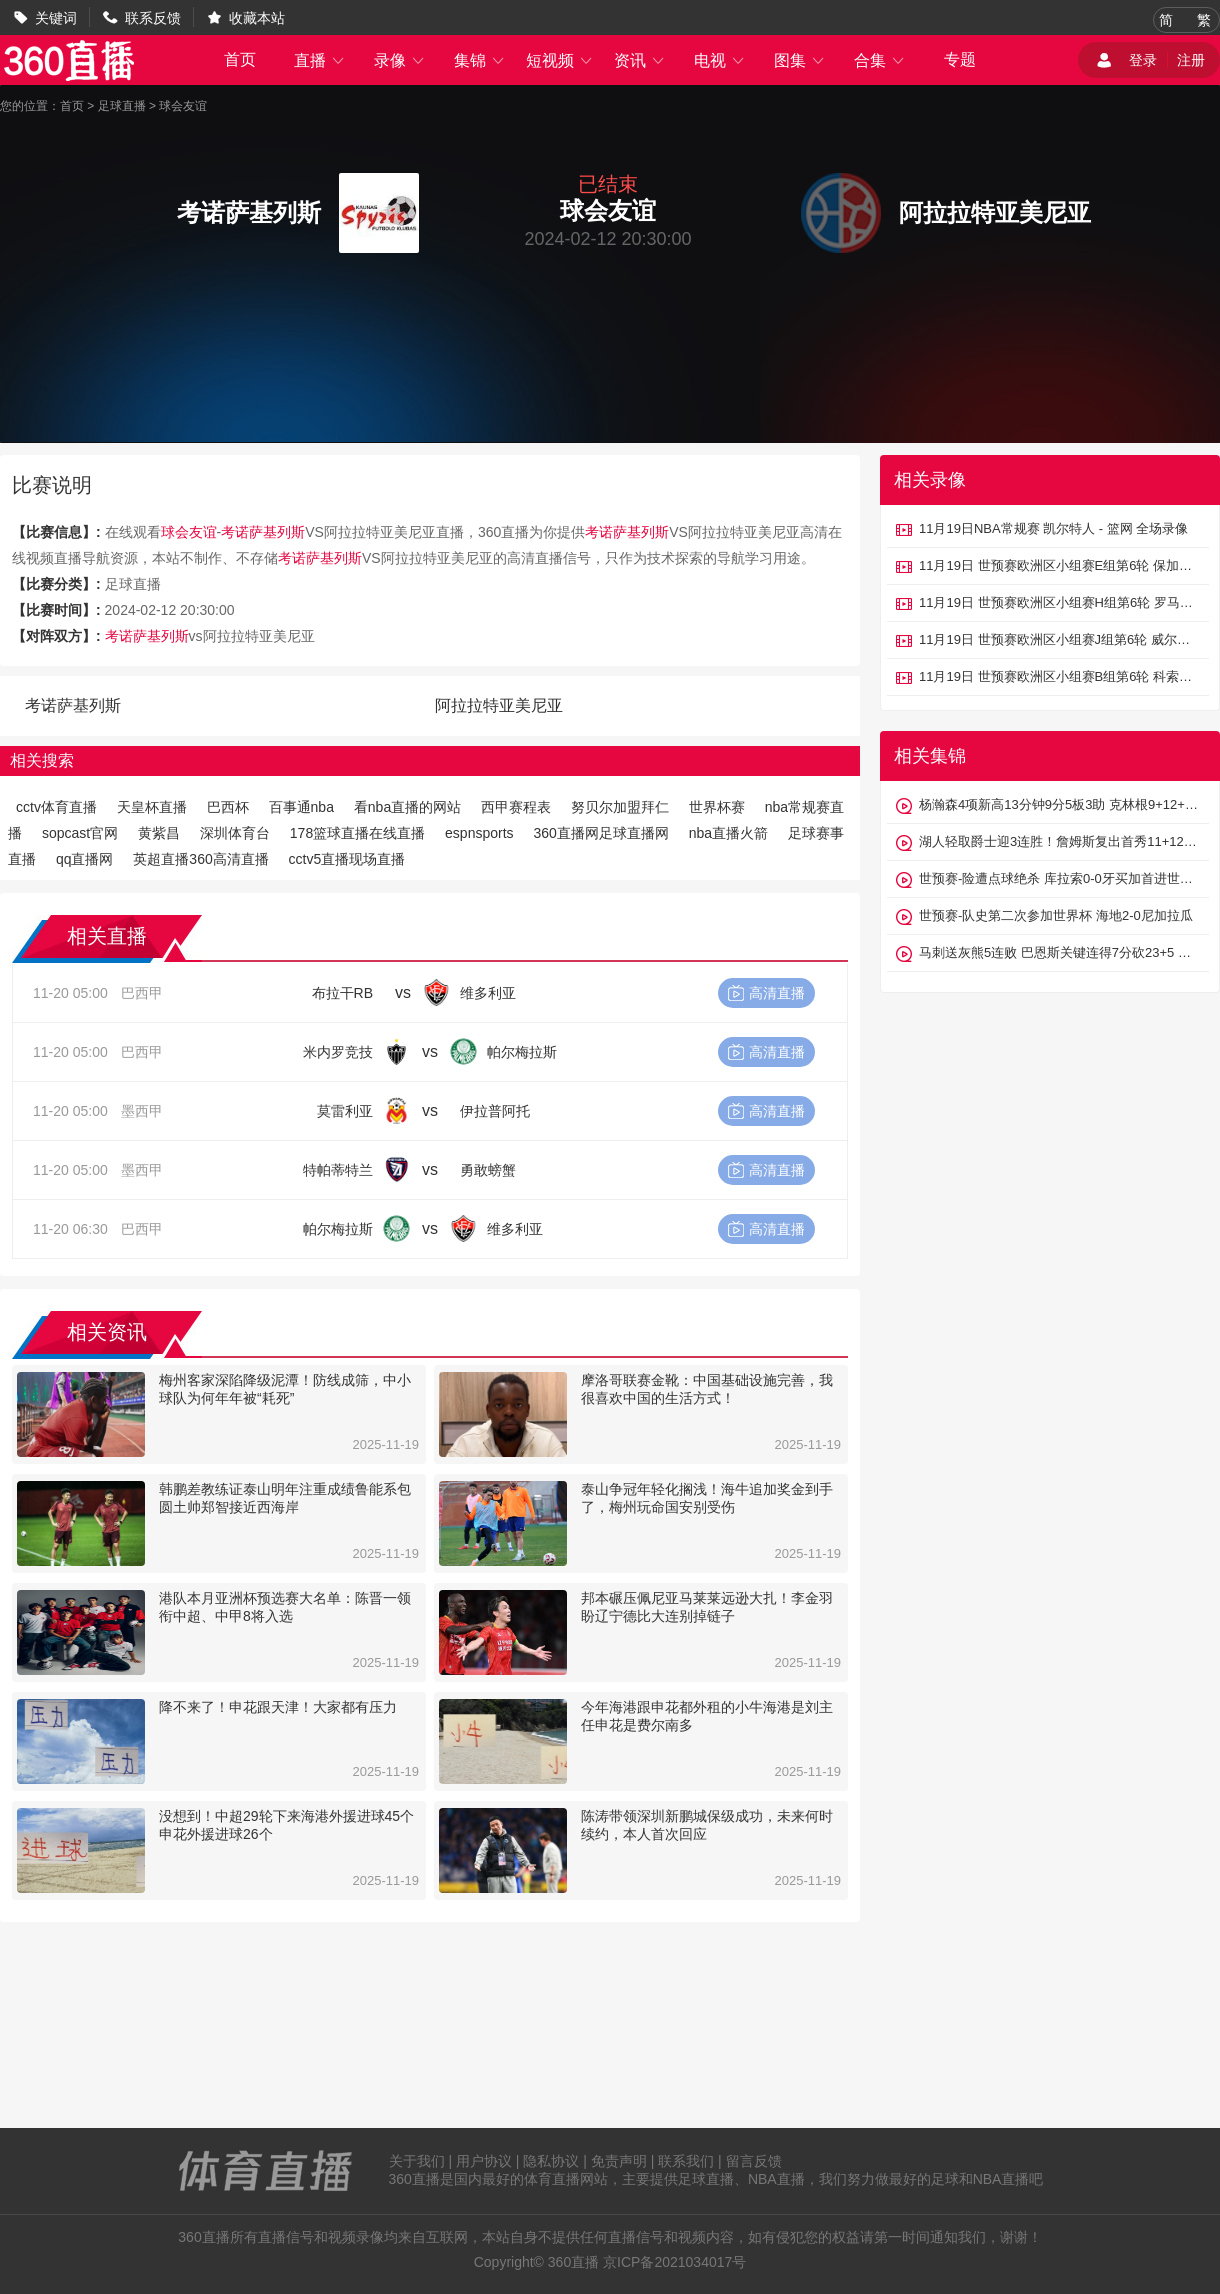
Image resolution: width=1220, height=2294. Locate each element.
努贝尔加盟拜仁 (620, 807)
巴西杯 (228, 807)
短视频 (560, 60)
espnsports (479, 833)
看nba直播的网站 (407, 807)
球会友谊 (183, 106)
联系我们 (686, 2161)
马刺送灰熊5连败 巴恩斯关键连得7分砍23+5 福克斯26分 (1059, 952)
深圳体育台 (235, 833)
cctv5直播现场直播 (347, 859)
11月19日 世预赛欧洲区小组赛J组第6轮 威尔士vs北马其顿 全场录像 (1059, 639)
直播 (320, 60)
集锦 (480, 60)
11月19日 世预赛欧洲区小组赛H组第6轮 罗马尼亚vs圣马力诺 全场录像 (1059, 602)
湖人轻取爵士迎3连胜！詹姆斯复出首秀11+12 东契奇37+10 (1059, 841)
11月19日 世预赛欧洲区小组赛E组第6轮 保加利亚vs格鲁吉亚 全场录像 (1059, 565)
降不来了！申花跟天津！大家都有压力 (278, 1707)
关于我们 (417, 2161)
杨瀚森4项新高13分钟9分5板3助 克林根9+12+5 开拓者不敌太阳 (1059, 804)
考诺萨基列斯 (263, 532)
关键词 (56, 18)
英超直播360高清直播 (200, 859)
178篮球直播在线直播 (357, 833)
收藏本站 (257, 18)
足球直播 (122, 106)
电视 (720, 60)
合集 (880, 60)
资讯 (640, 60)
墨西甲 (142, 1111)
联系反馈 (153, 18)
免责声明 (619, 2161)
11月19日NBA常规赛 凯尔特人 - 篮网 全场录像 (1053, 528)
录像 (400, 60)
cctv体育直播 (56, 807)
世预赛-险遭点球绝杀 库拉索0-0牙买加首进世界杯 (1059, 878)
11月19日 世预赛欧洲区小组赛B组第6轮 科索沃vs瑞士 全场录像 (1059, 676)
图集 (800, 60)
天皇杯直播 (152, 807)
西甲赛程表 (516, 807)
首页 (240, 59)
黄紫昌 (159, 833)
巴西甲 (142, 993)
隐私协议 (551, 2161)
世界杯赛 (717, 807)
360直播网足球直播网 (600, 833)
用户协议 (484, 2161)
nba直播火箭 (728, 833)
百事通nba (301, 807)
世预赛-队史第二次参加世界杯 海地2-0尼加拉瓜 (1056, 915)
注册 (1191, 60)
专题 (960, 59)
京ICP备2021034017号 (674, 2262)
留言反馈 (754, 2161)
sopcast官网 (80, 833)
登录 (1143, 60)
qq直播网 (85, 859)
